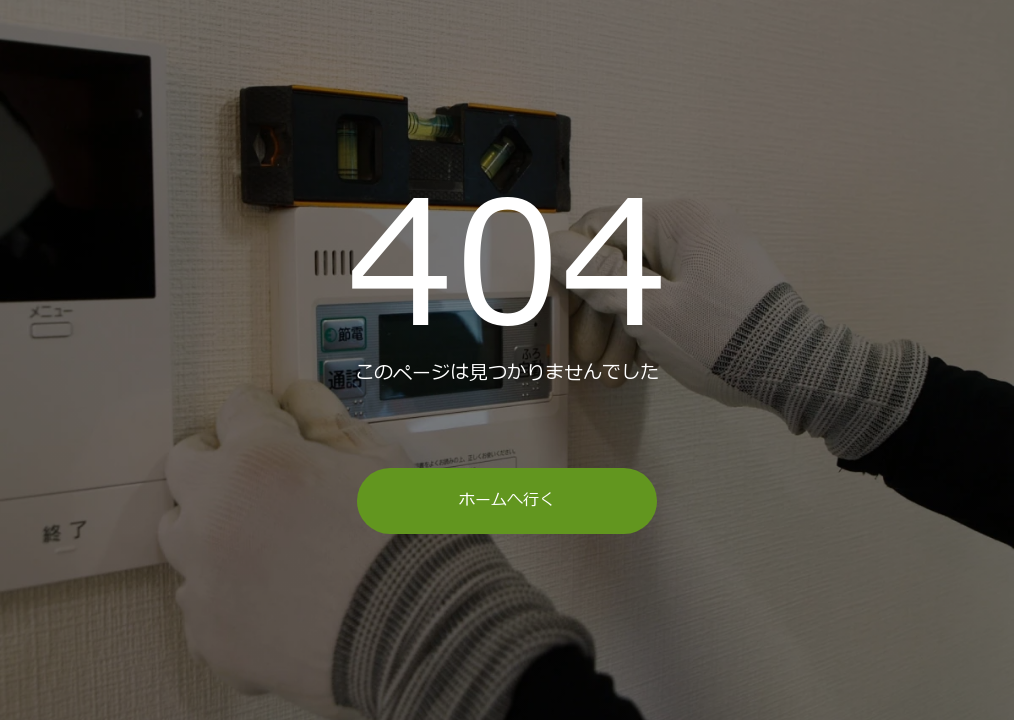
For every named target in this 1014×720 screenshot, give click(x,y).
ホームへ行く (507, 500)
